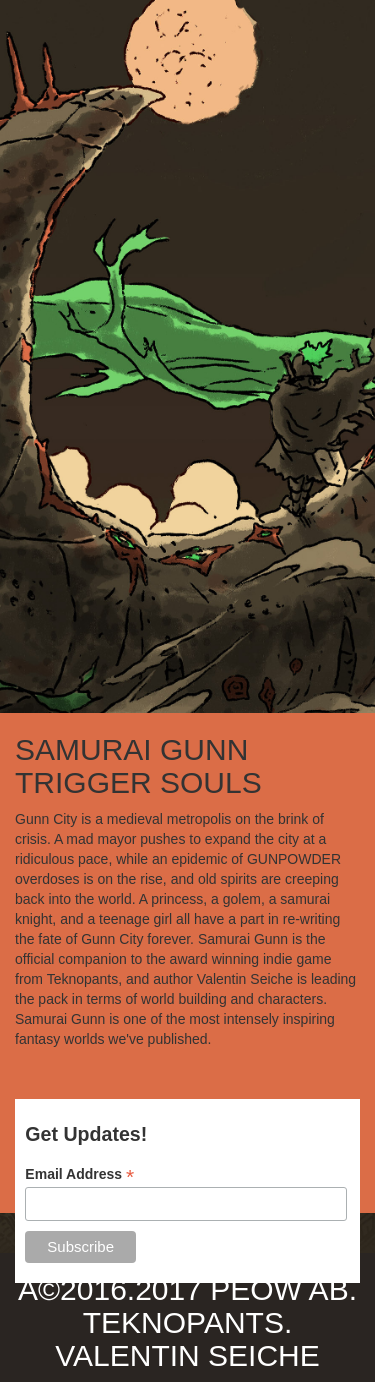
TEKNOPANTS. (187, 1322)
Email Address (79, 1174)
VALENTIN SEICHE (187, 1355)
